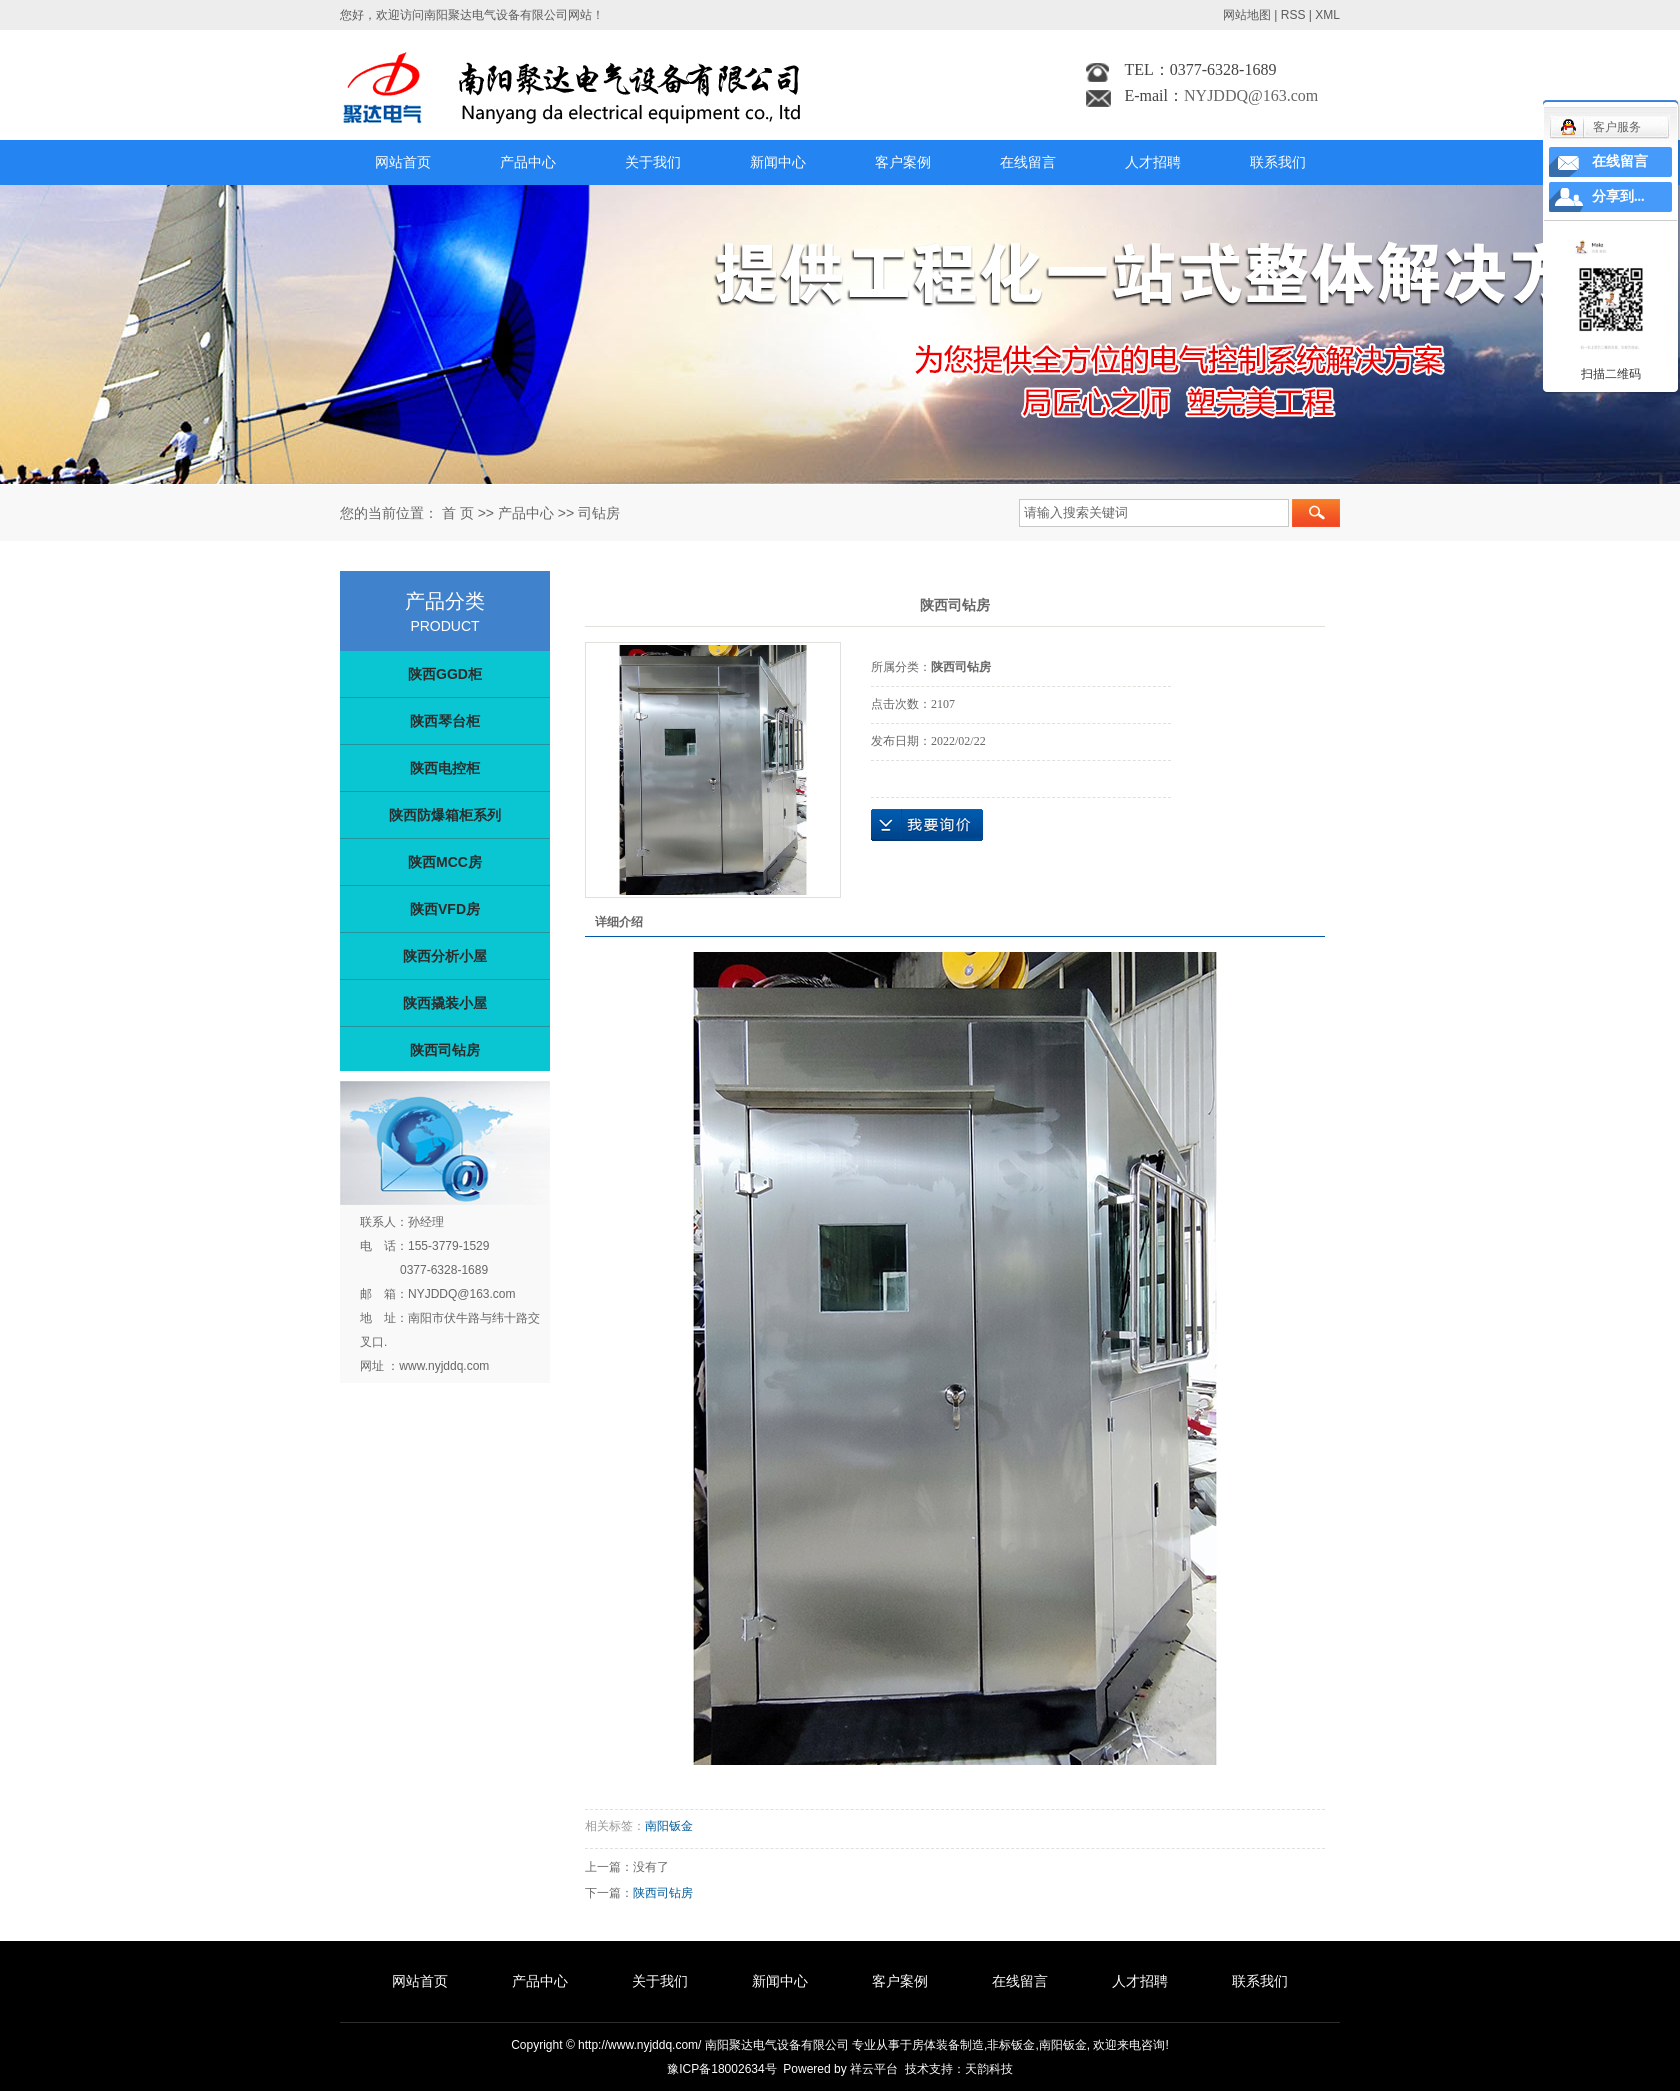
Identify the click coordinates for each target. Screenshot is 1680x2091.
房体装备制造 (948, 2045)
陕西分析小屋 (445, 956)
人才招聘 (1153, 162)
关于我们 (653, 162)
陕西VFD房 (445, 909)
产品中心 (528, 162)
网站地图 (1247, 15)
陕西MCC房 (445, 862)
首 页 (458, 513)
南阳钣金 (669, 1826)
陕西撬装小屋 (445, 1003)
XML (1327, 15)
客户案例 (903, 162)
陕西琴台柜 (445, 721)
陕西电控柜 (445, 768)
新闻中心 (778, 162)
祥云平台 (874, 2069)
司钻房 (599, 513)
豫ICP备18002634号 (721, 2069)
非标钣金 (1011, 2045)
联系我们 (1278, 162)
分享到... (1618, 196)
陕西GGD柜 (445, 674)
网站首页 (403, 162)
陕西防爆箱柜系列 (445, 815)
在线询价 (927, 825)
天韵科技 (989, 2069)
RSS (1293, 15)
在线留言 (1028, 162)
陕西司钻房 (445, 1050)
